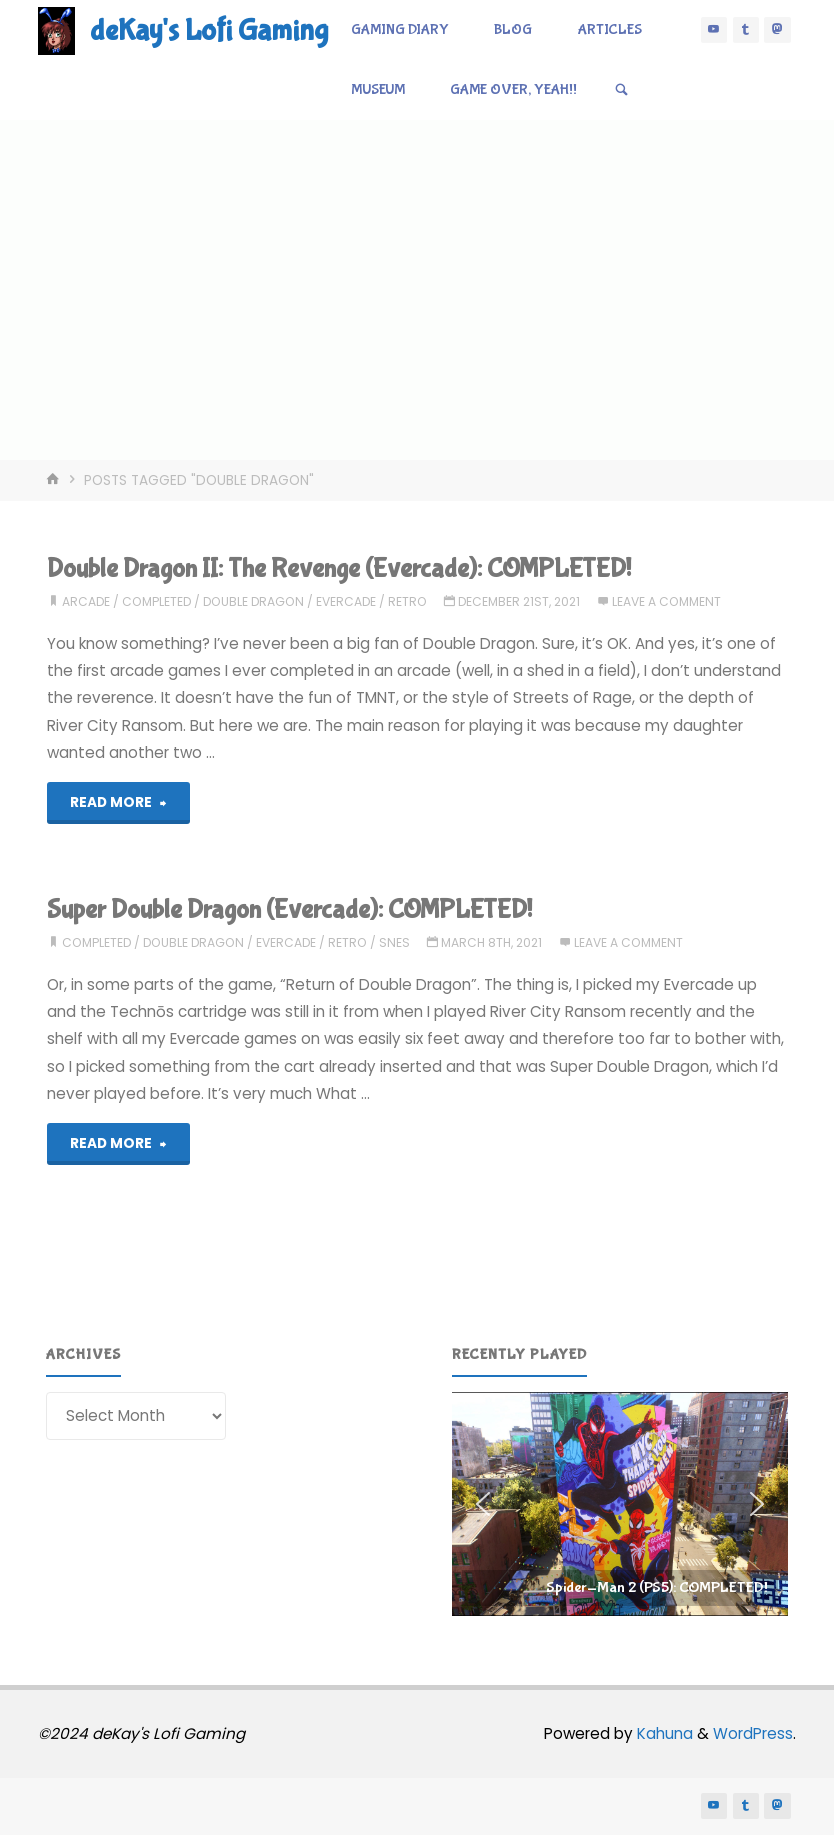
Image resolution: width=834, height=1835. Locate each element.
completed (156, 601)
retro (407, 601)
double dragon (253, 601)
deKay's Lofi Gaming (209, 30)
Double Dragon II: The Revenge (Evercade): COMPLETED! (339, 568)
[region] (620, 1504)
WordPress (753, 1733)
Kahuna (663, 1733)
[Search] (621, 90)
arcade (86, 601)
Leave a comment (666, 601)
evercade (346, 601)
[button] (620, 1504)
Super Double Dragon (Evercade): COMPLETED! (289, 909)
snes (394, 942)
